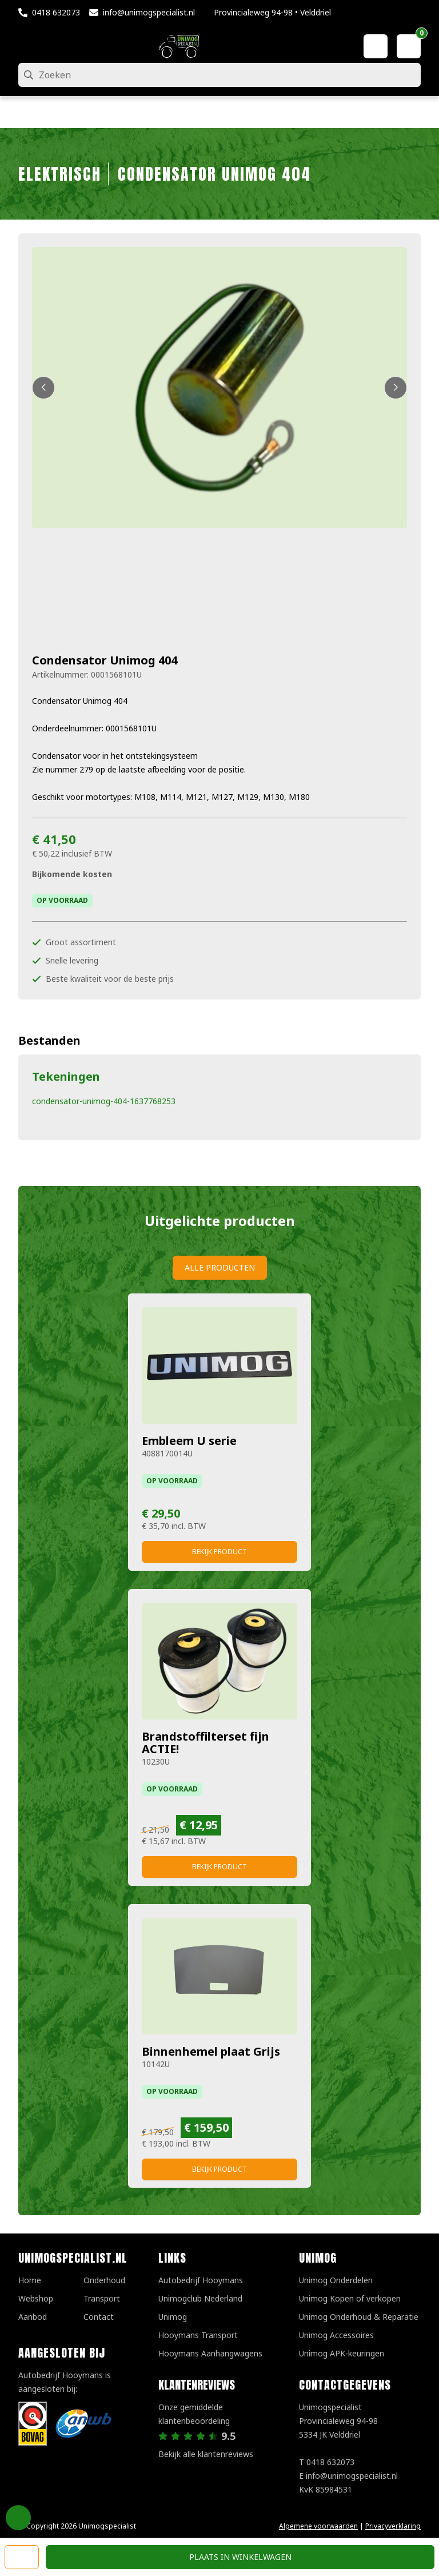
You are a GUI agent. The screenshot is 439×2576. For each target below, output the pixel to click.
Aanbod (32, 2316)
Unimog (172, 2316)
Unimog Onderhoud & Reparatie (358, 2316)
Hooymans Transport (198, 2335)
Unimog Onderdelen (336, 2280)
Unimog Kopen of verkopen (350, 2298)
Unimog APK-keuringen (341, 2353)
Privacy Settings (18, 2517)
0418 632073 (56, 12)
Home (29, 2280)
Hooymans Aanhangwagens (210, 2353)
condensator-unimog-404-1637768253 (103, 1101)
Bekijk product (219, 1551)
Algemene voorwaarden (318, 2526)
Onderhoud (104, 2280)
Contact (98, 2316)
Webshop (35, 2298)
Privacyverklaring (393, 2526)
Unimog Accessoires (336, 2335)
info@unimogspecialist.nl (149, 12)
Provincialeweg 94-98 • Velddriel (272, 12)
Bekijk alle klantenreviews (205, 2453)
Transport (101, 2298)
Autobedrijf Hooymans (200, 2280)
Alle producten (220, 1267)
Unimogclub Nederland (200, 2298)
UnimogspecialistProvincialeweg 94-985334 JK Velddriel (338, 2421)
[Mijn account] (376, 46)
